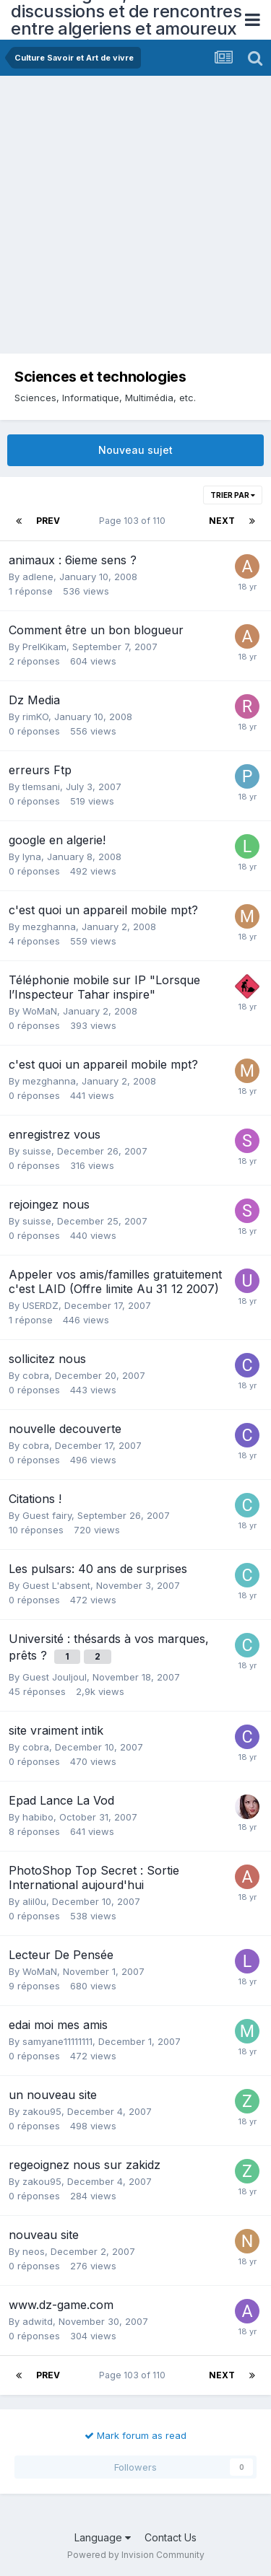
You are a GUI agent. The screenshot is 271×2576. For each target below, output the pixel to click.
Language (102, 2537)
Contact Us (171, 2537)
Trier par (232, 495)
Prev (48, 520)
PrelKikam (44, 646)
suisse (36, 1151)
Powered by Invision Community (136, 2554)
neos (33, 2251)
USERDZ (40, 1305)
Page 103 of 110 (134, 520)
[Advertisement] (135, 218)
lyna (31, 856)
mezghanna (49, 926)
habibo (37, 1817)
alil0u (34, 1901)
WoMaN (39, 1011)
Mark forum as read (135, 2435)
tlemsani (41, 786)
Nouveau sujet (135, 450)
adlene (37, 576)
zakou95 (41, 2111)
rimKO (35, 716)
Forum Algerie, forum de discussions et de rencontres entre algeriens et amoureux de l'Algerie (126, 20)
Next (222, 520)
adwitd (37, 2321)
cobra (35, 1375)
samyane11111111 (57, 2041)
